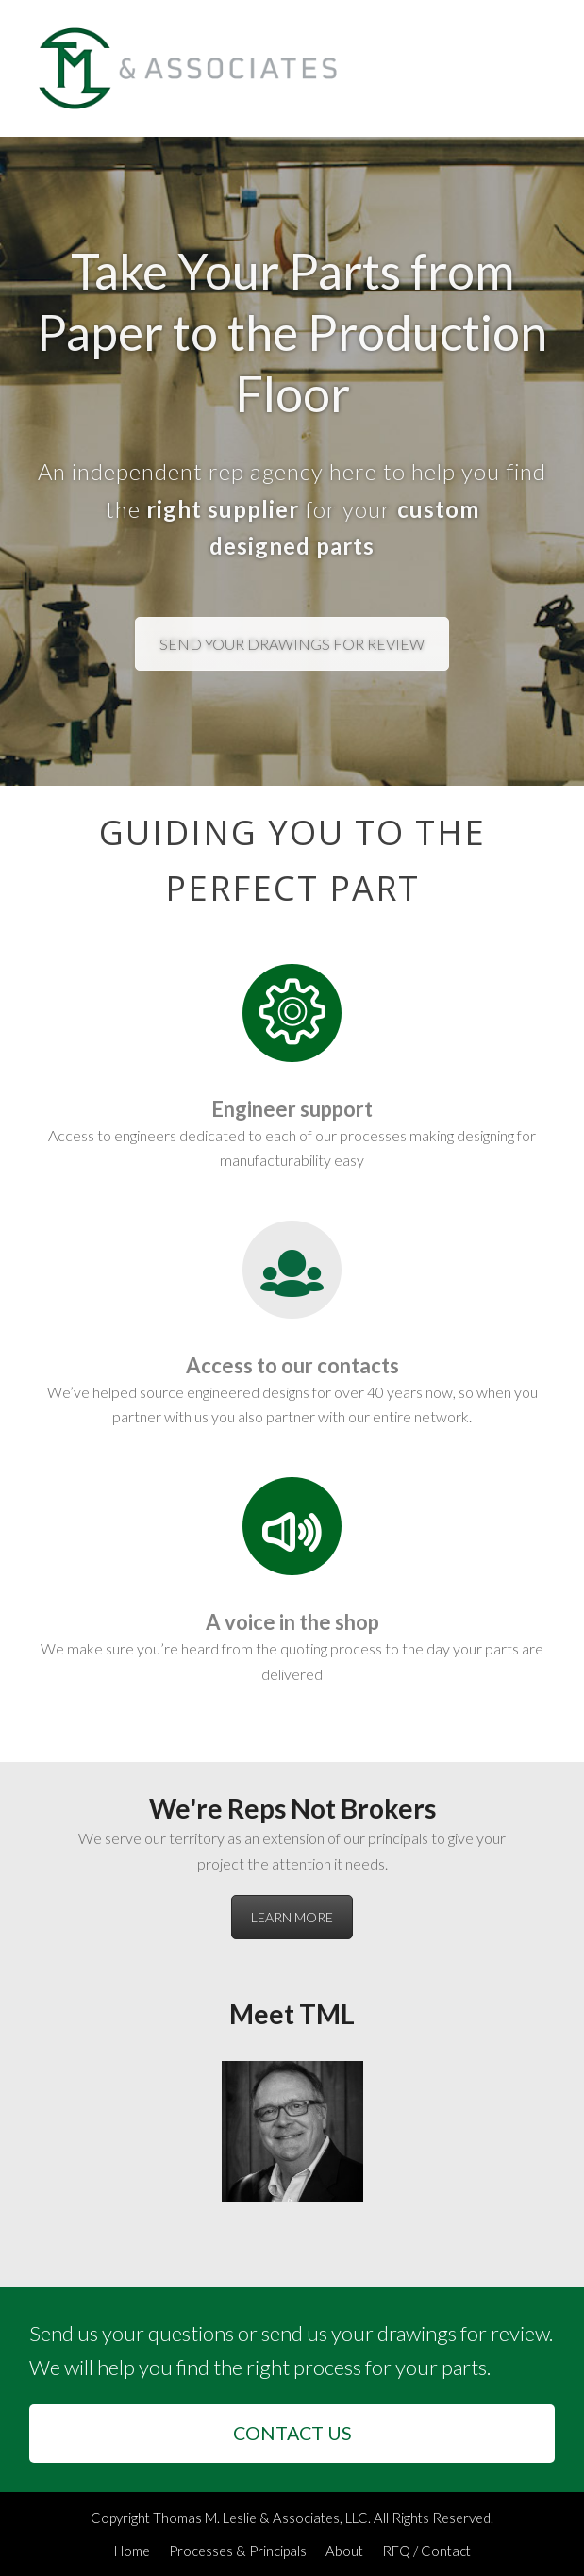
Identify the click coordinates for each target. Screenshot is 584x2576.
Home (132, 2550)
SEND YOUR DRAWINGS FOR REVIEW (292, 644)
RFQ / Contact (426, 2550)
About (344, 2550)
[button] (544, 68)
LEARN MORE (292, 1917)
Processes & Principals (238, 2550)
